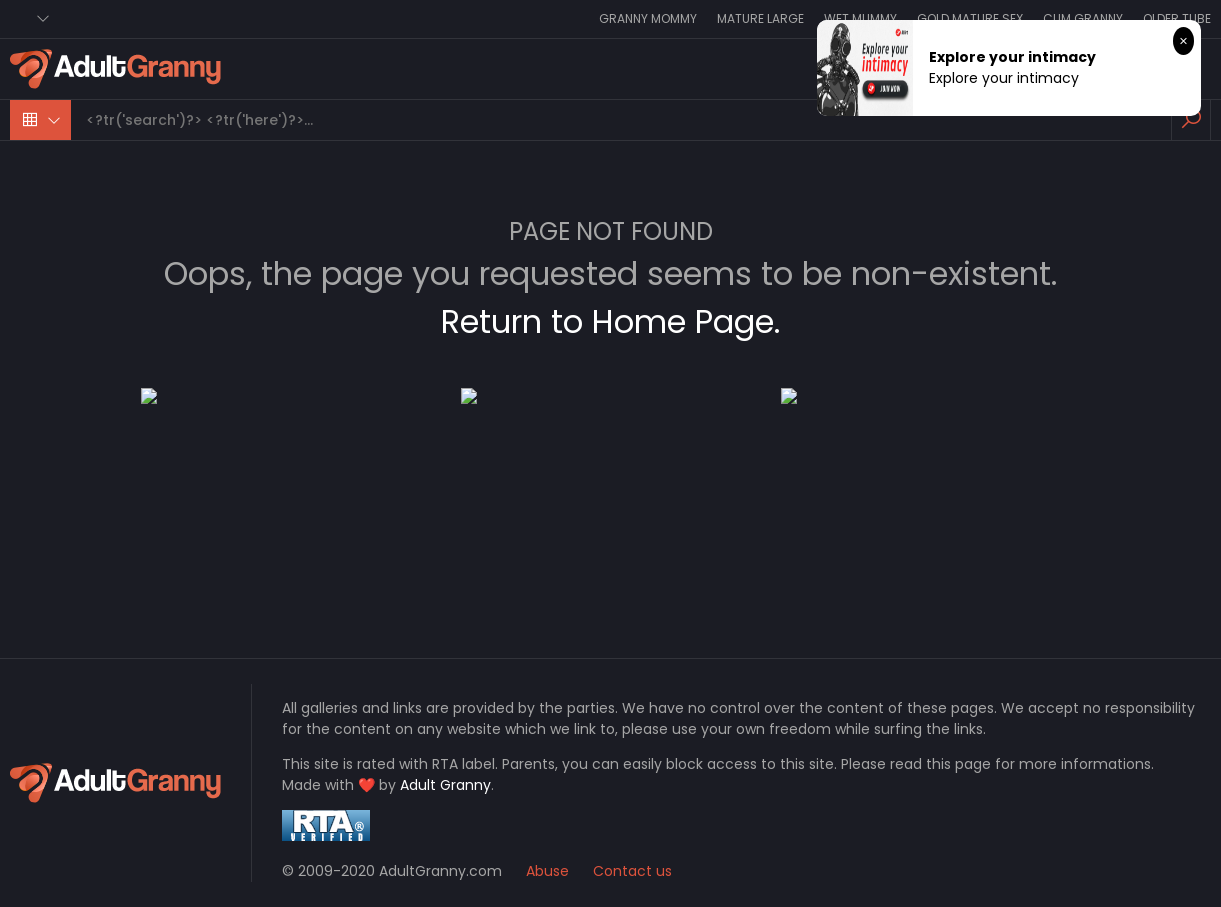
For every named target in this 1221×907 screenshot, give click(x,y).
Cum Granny (1083, 18)
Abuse (547, 871)
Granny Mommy (648, 18)
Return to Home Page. (610, 321)
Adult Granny (445, 785)
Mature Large (760, 18)
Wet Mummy (860, 18)
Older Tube (1177, 18)
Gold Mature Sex (970, 18)
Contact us (632, 871)
